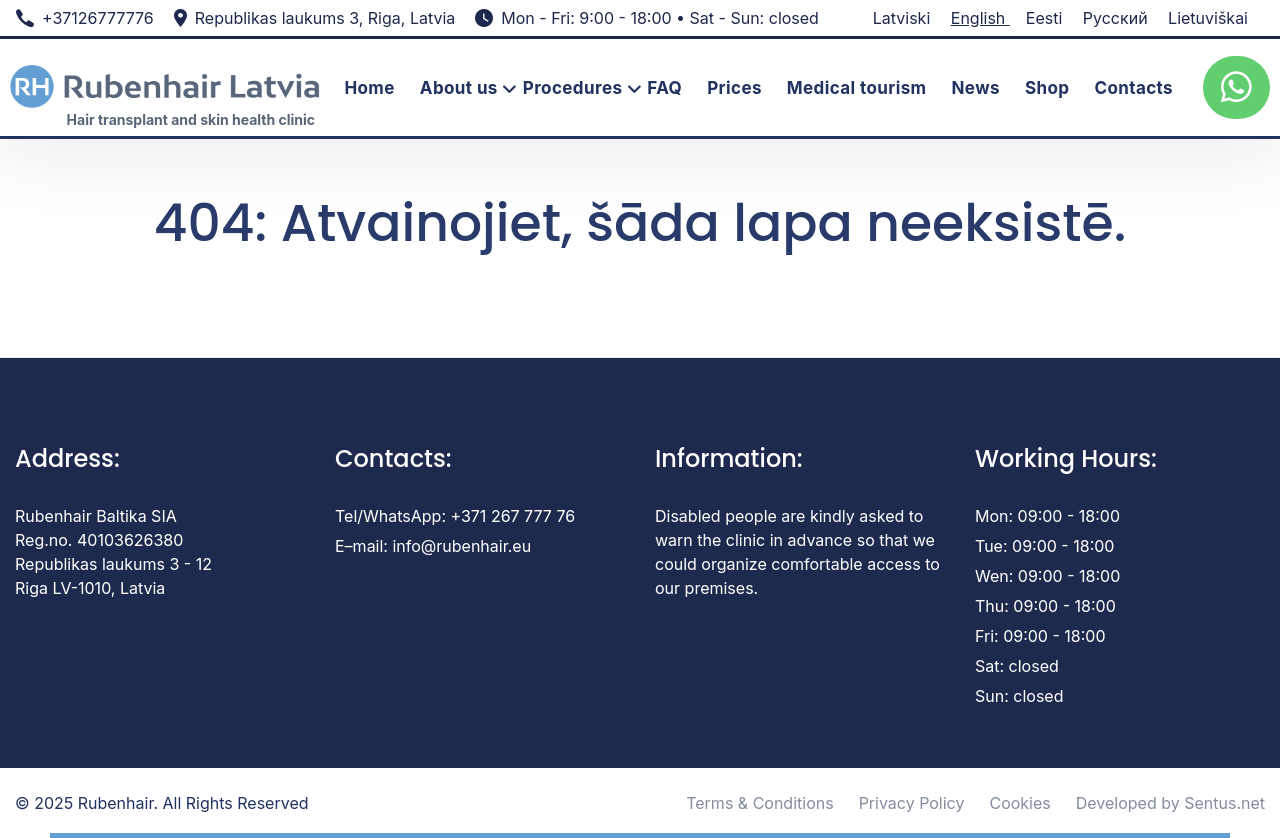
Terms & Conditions (759, 803)
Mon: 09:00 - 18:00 (1047, 516)
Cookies (1019, 803)
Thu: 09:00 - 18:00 (1045, 606)
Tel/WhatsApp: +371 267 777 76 (455, 516)
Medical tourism (857, 88)
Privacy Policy (912, 803)
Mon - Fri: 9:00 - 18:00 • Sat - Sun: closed (660, 18)
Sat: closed (1017, 666)
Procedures (573, 88)
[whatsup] (1236, 87)
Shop (1047, 88)
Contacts (1133, 88)
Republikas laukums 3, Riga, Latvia (325, 18)
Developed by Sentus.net (1170, 803)
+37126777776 (98, 18)
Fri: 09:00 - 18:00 (1040, 636)
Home (369, 88)
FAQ (664, 88)
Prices (734, 88)
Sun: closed (1019, 696)
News (976, 88)
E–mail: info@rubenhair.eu (433, 546)
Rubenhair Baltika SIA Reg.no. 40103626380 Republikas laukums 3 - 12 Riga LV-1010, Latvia (113, 552)
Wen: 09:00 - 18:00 (1047, 576)
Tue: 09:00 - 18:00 (1044, 546)
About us (459, 88)
